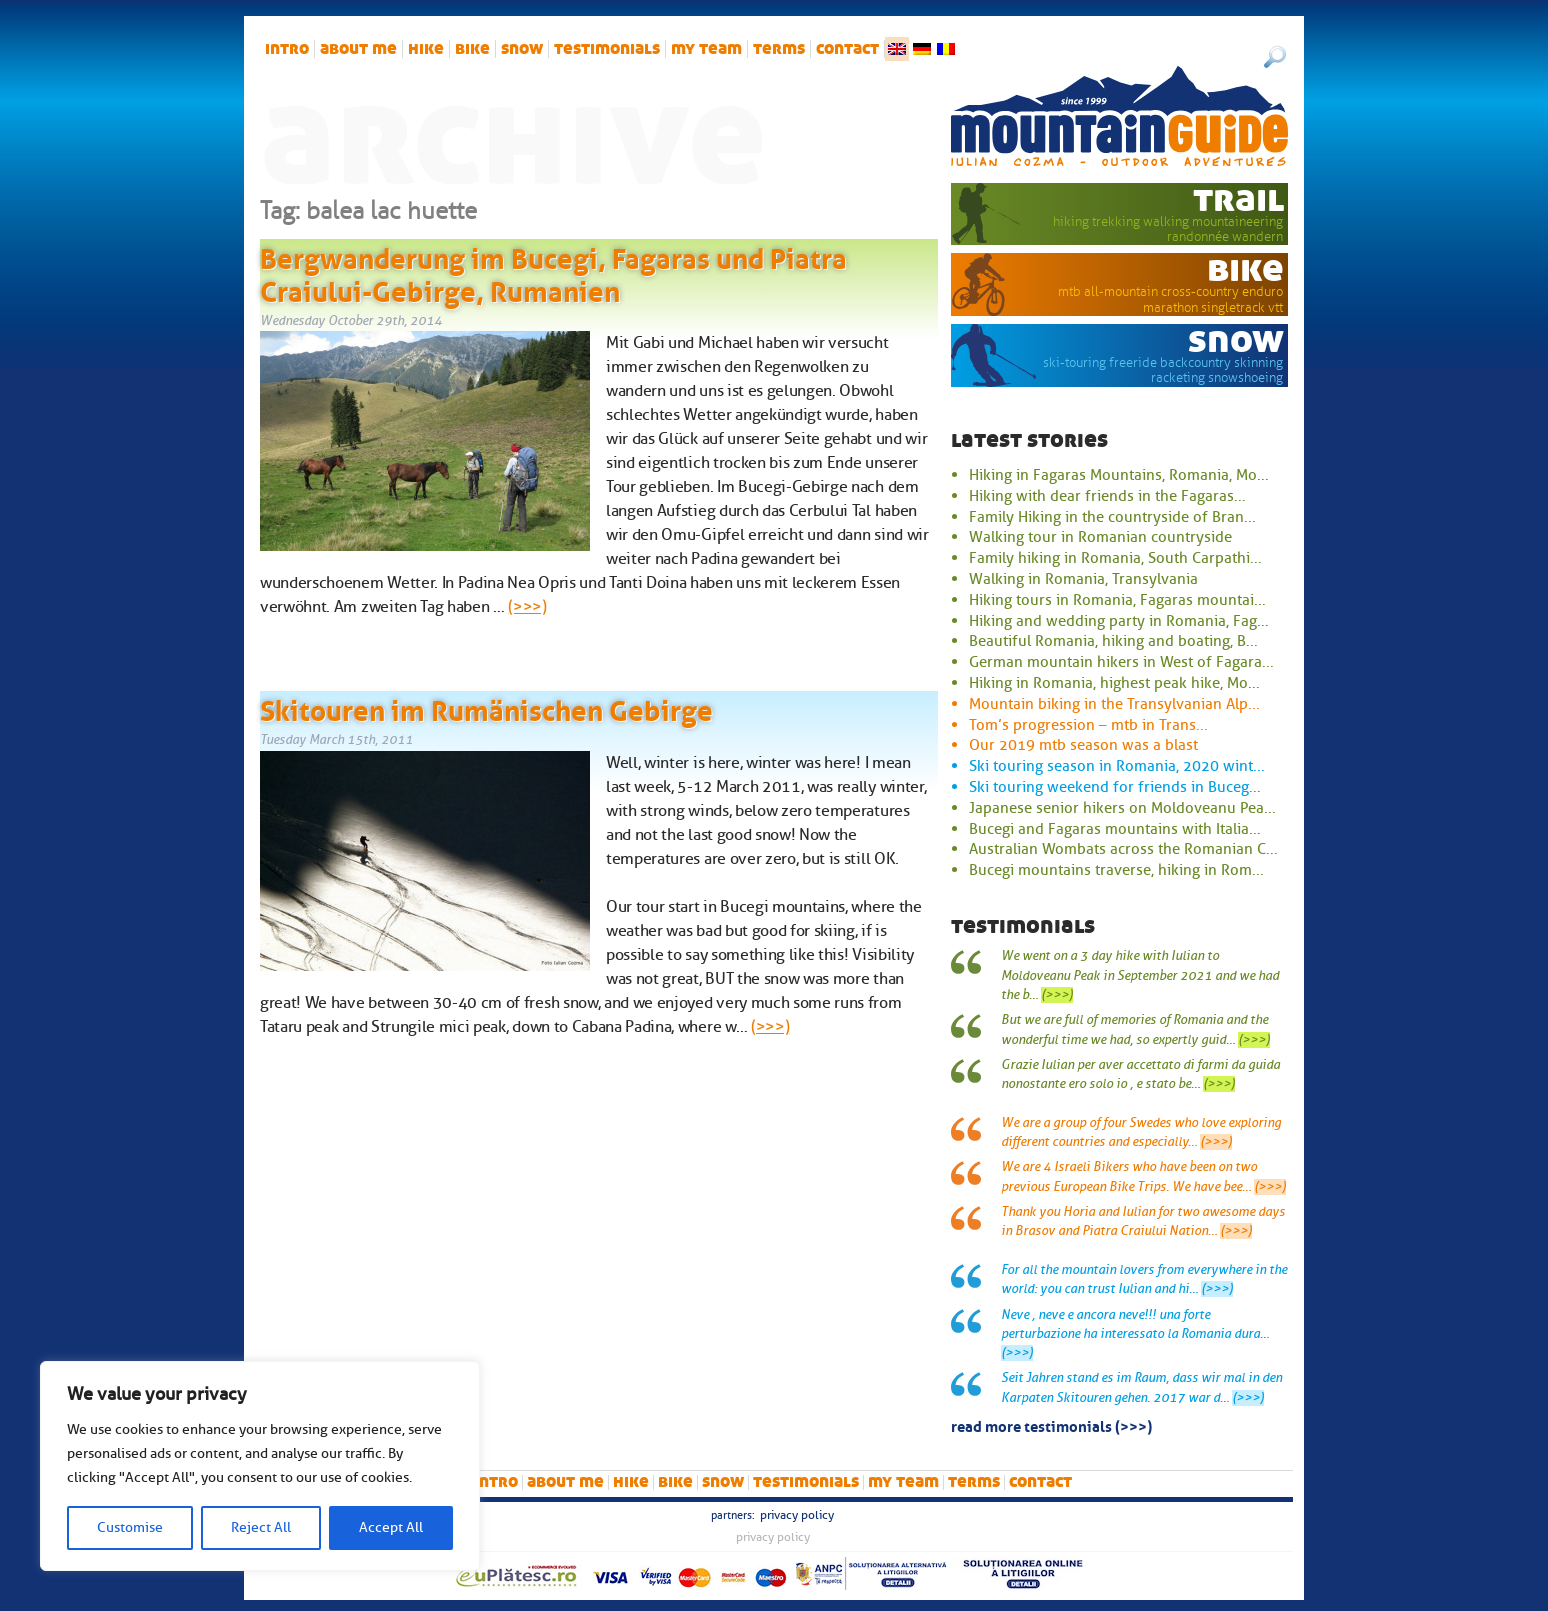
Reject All (261, 1527)
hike (426, 49)
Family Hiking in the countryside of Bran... (1112, 517)
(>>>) (527, 607)
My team (706, 49)
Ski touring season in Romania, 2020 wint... (1117, 766)
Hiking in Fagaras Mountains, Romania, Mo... (1119, 475)
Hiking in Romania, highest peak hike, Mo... (1114, 683)
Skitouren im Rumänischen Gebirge (486, 707)
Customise (130, 1527)
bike (472, 49)
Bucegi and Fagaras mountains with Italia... (1115, 829)
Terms (779, 49)
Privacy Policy (797, 1515)
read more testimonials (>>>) (1051, 1425)
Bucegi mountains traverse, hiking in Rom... (1116, 870)
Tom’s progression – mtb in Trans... (1088, 725)
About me (358, 49)
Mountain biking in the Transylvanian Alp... (1114, 704)
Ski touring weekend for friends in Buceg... (1115, 787)
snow (522, 49)
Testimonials (607, 49)
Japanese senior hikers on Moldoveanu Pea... (1122, 808)
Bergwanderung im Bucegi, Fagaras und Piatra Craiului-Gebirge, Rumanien (553, 272)
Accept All (391, 1527)
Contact (847, 49)
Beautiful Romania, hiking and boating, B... (1113, 641)
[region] (260, 1466)
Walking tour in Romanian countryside (1100, 537)
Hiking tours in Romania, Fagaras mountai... (1117, 600)
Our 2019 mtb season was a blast (1083, 745)
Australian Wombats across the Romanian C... (1123, 849)
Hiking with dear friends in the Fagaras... (1107, 496)
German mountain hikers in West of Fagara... (1121, 662)
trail (1238, 199)
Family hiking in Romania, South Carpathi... (1115, 558)
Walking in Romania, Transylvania (1083, 579)
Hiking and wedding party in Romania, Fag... (1119, 621)
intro (287, 49)
